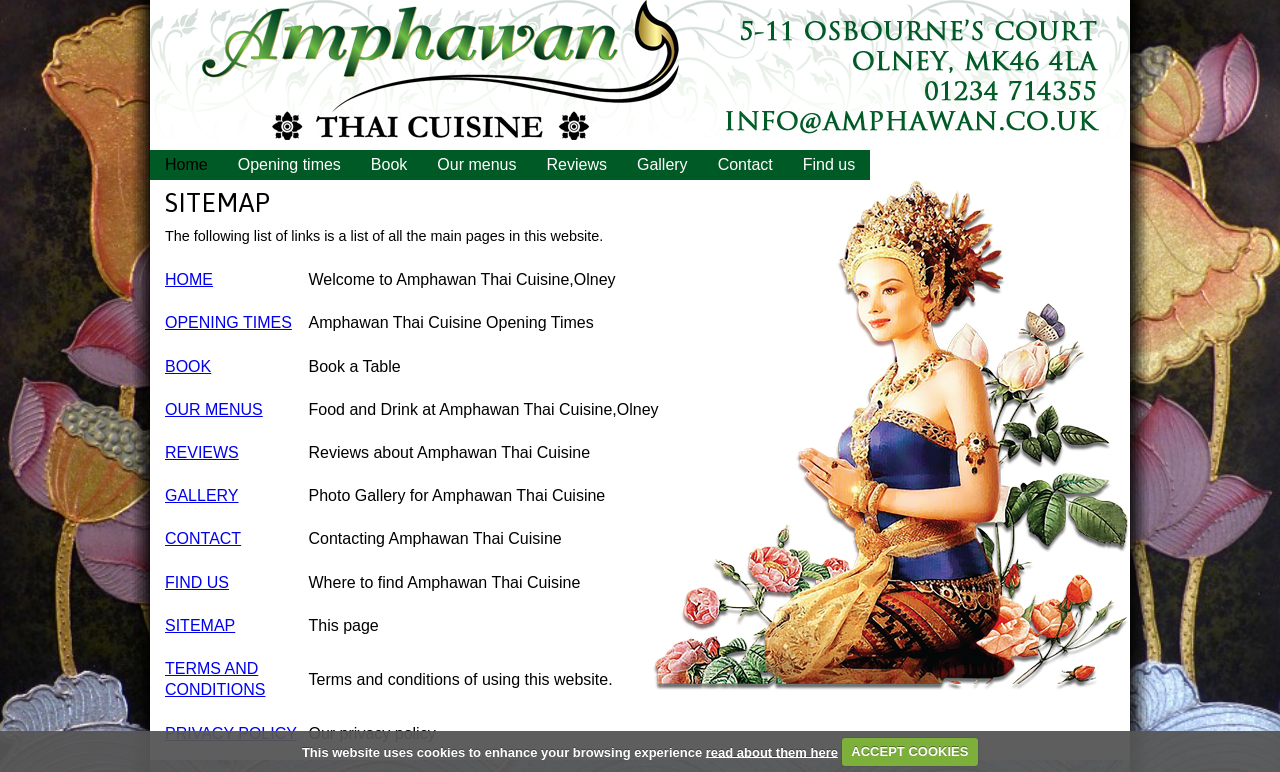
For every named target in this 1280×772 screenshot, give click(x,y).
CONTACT (203, 538)
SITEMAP (200, 625)
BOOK (188, 366)
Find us (829, 164)
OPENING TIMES (228, 322)
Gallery (662, 164)
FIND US (197, 582)
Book (389, 164)
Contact (745, 164)
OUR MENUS (214, 409)
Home (186, 164)
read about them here (772, 751)
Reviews (576, 164)
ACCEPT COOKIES (909, 751)
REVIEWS (202, 452)
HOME (189, 279)
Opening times (289, 164)
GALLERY (202, 495)
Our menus (476, 164)
